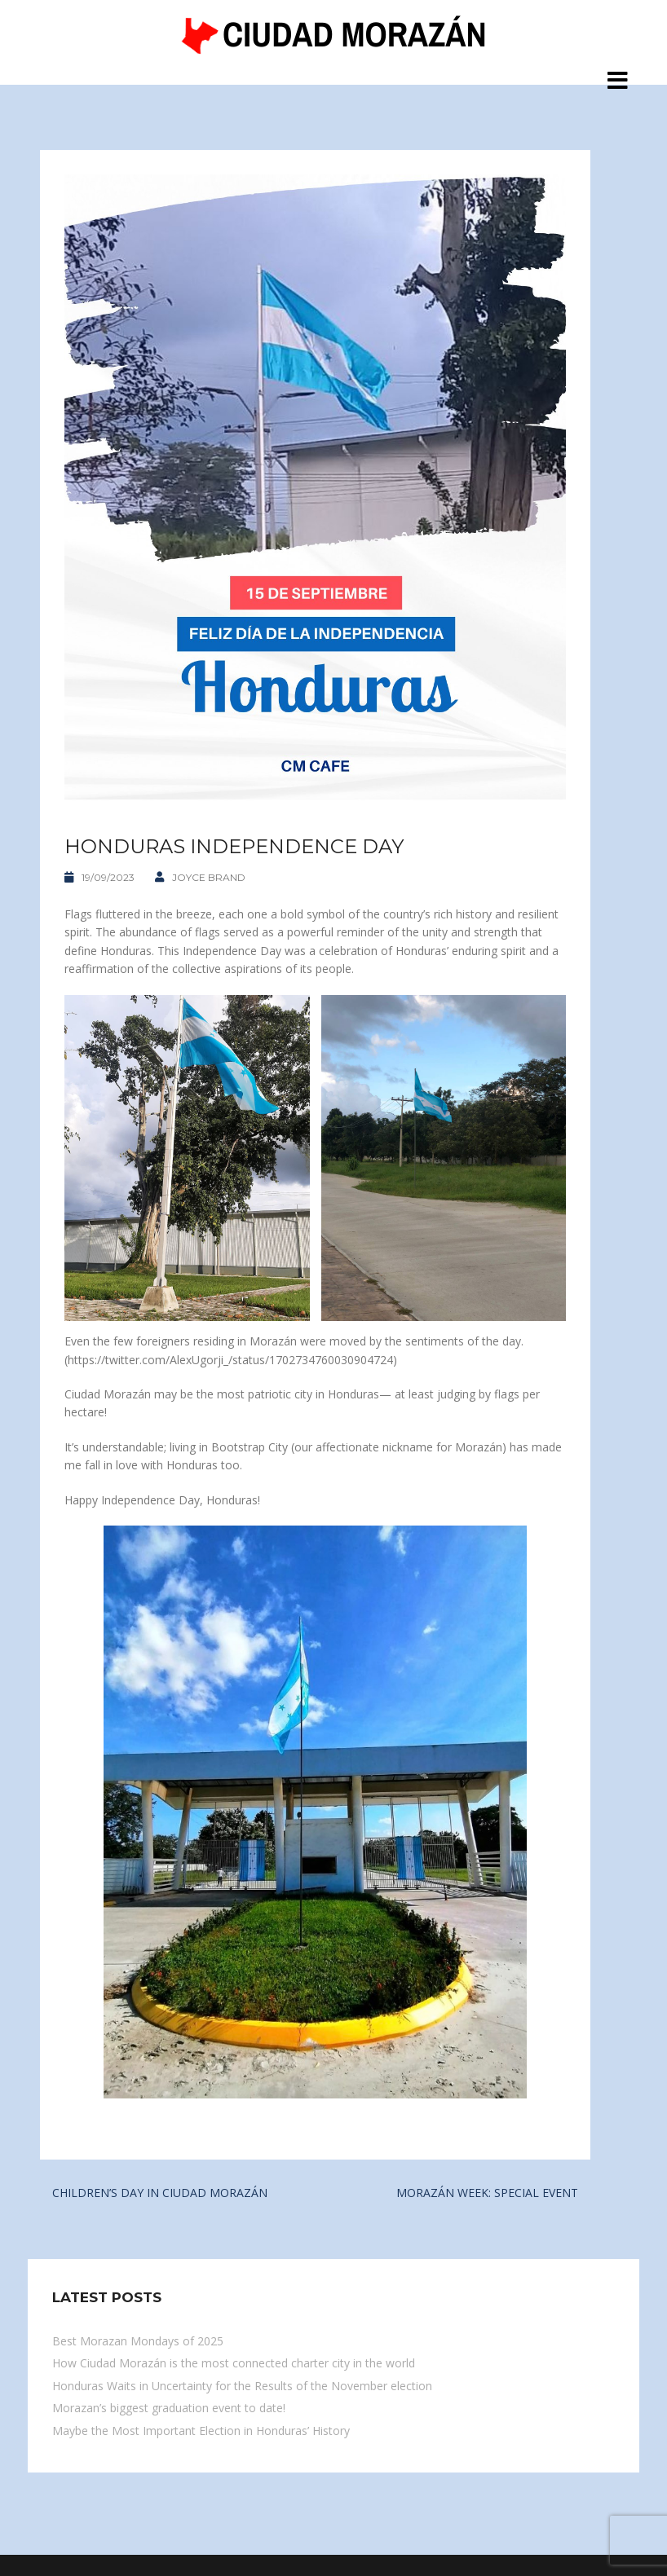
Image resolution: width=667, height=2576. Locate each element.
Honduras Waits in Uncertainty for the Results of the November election (242, 2385)
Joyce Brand (208, 877)
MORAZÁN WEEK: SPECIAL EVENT (487, 2192)
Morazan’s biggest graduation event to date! (168, 2407)
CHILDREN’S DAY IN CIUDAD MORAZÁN (159, 2192)
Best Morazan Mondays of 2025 (137, 2341)
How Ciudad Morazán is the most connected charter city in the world (233, 2363)
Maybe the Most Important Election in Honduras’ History (201, 2430)
